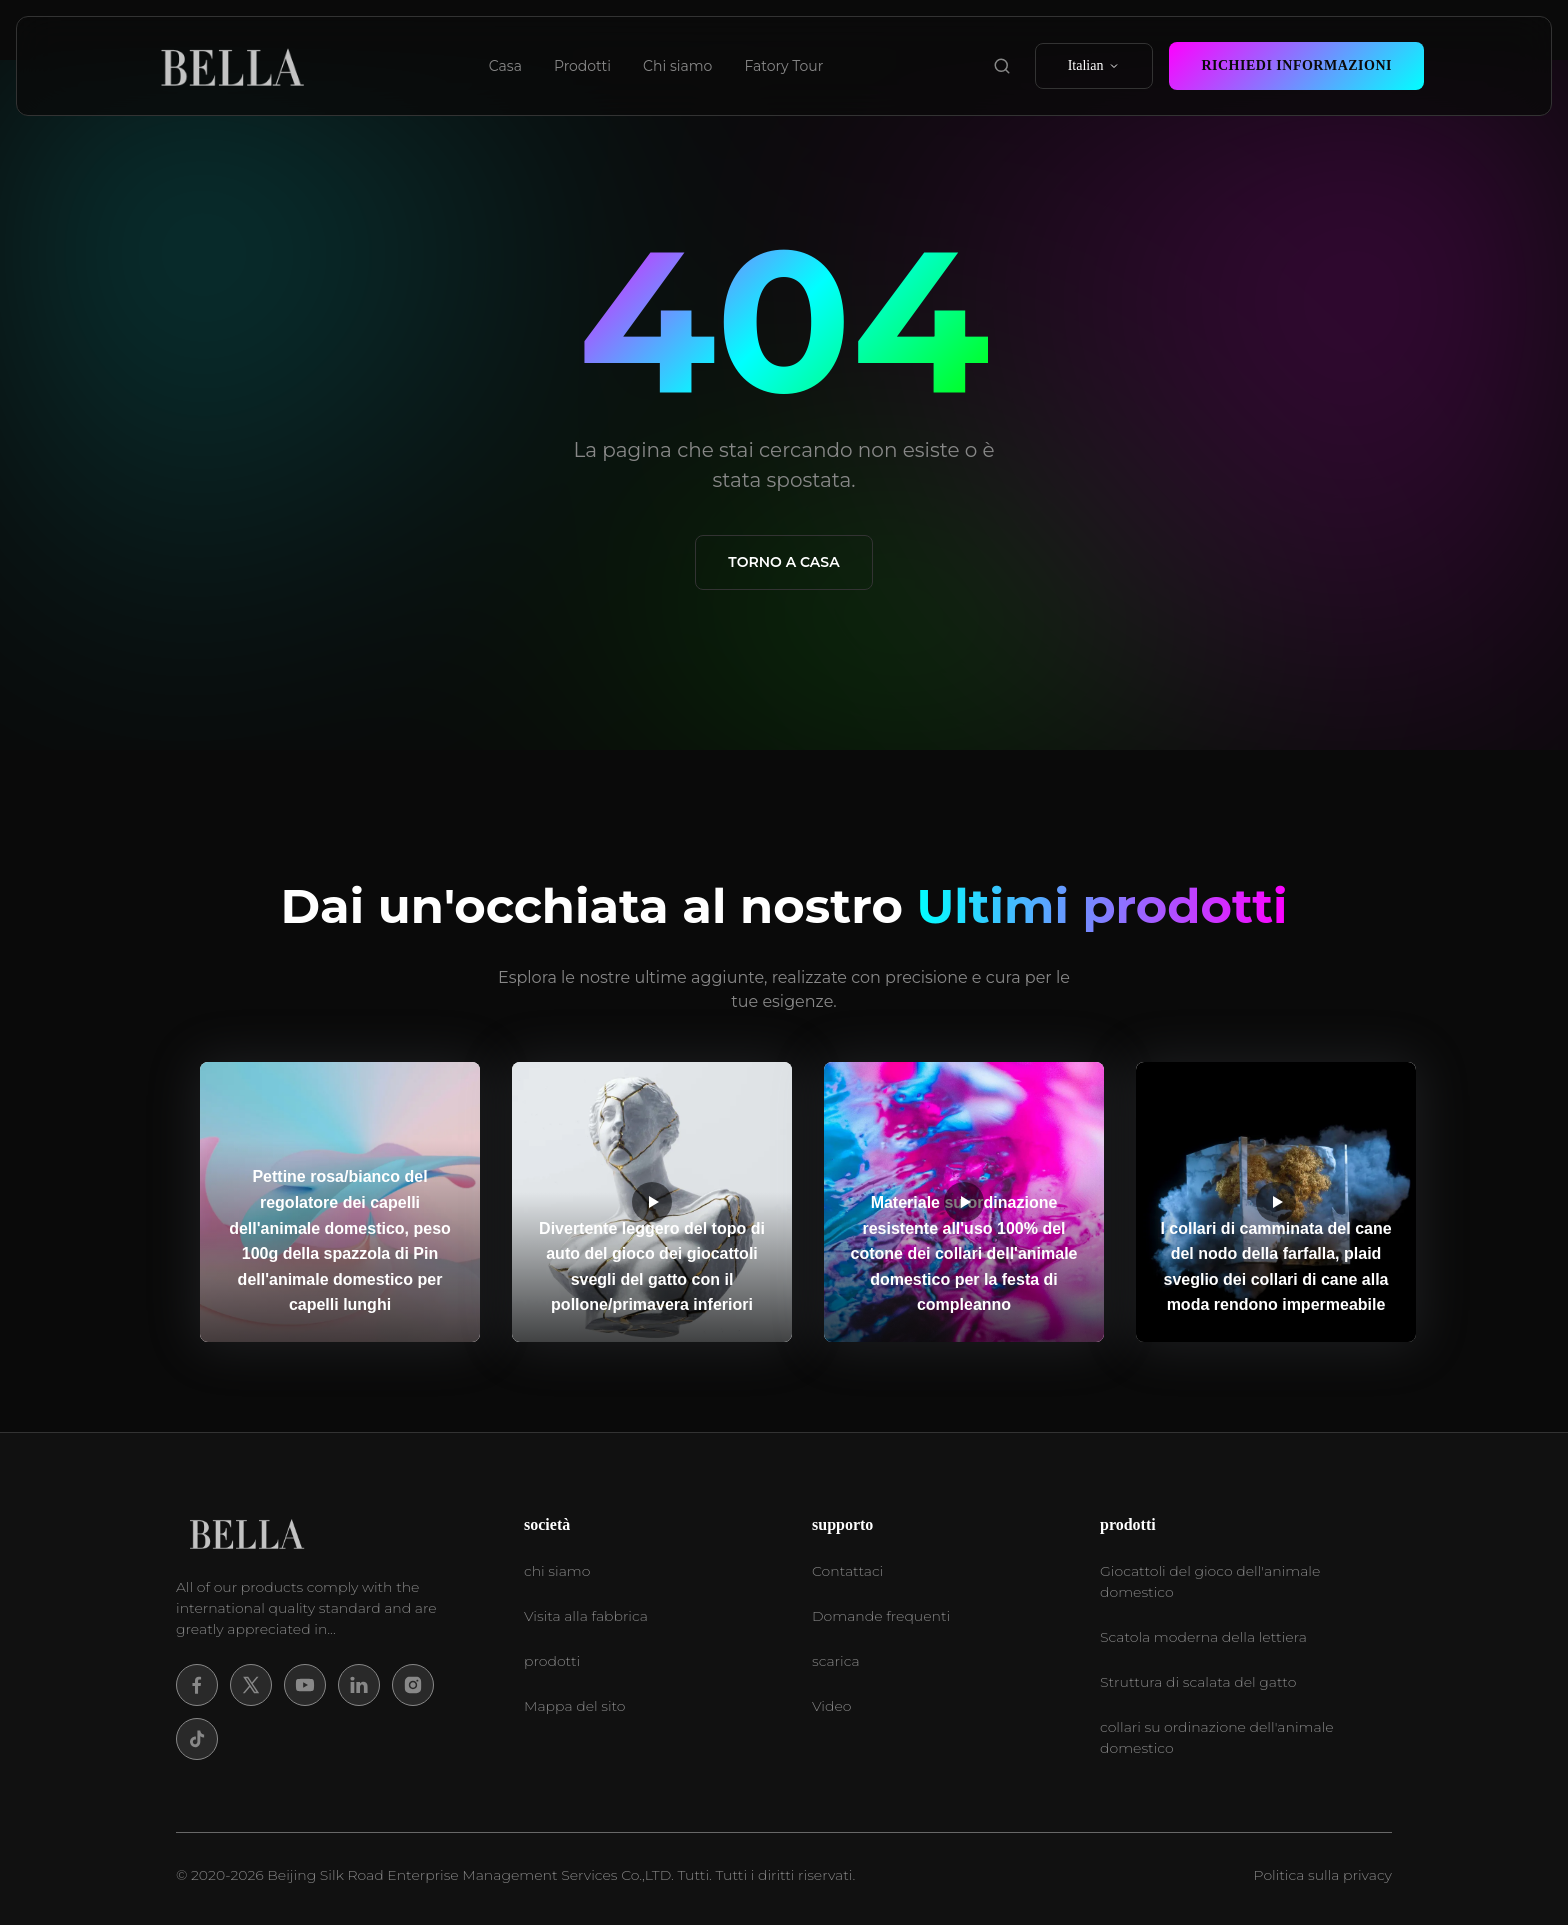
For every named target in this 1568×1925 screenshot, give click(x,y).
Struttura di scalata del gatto (1198, 1682)
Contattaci (847, 1571)
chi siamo (557, 1571)
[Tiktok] (197, 1739)
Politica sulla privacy (1323, 1875)
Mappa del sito (574, 1706)
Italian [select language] (1094, 65)
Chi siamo (677, 66)
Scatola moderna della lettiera (1203, 1637)
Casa (505, 66)
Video (831, 1706)
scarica (836, 1661)
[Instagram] (413, 1685)
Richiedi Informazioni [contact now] (1296, 65)
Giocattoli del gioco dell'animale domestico (1210, 1581)
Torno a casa (783, 562)
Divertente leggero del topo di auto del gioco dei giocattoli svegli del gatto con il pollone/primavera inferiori (652, 1267)
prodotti (552, 1661)
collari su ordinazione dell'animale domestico (1217, 1737)
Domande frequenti (881, 1616)
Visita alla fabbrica (586, 1616)
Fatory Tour (783, 66)
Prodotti (582, 66)
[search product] (1002, 66)
